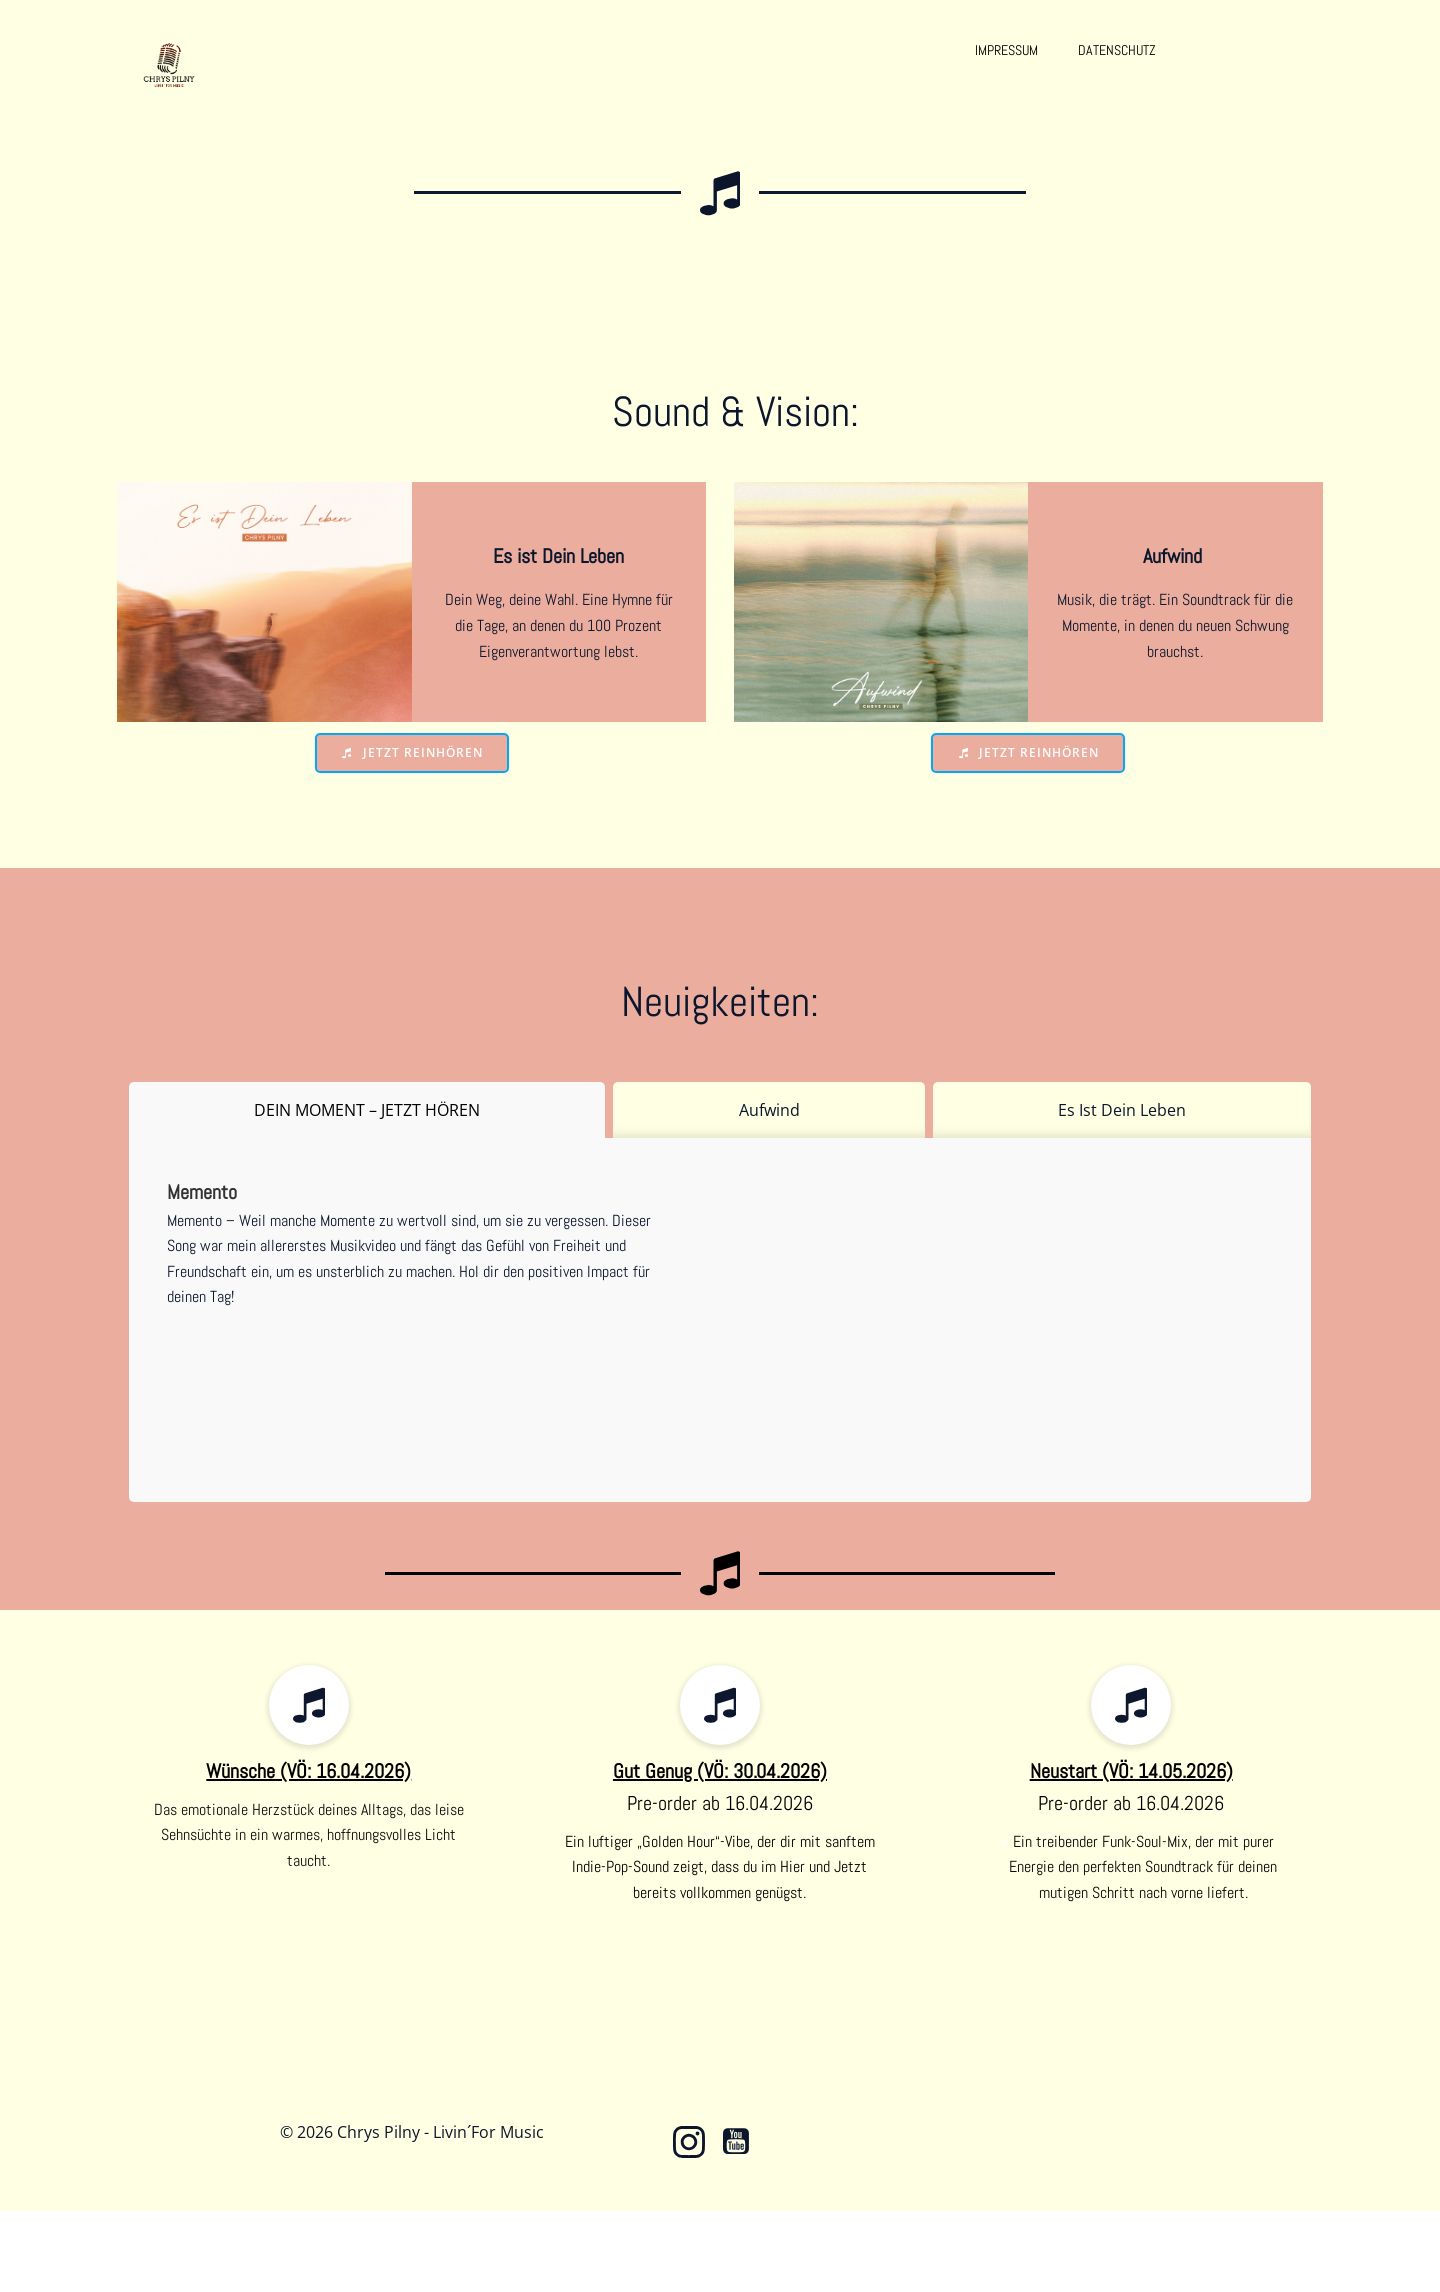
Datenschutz (1117, 50)
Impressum (1006, 50)
